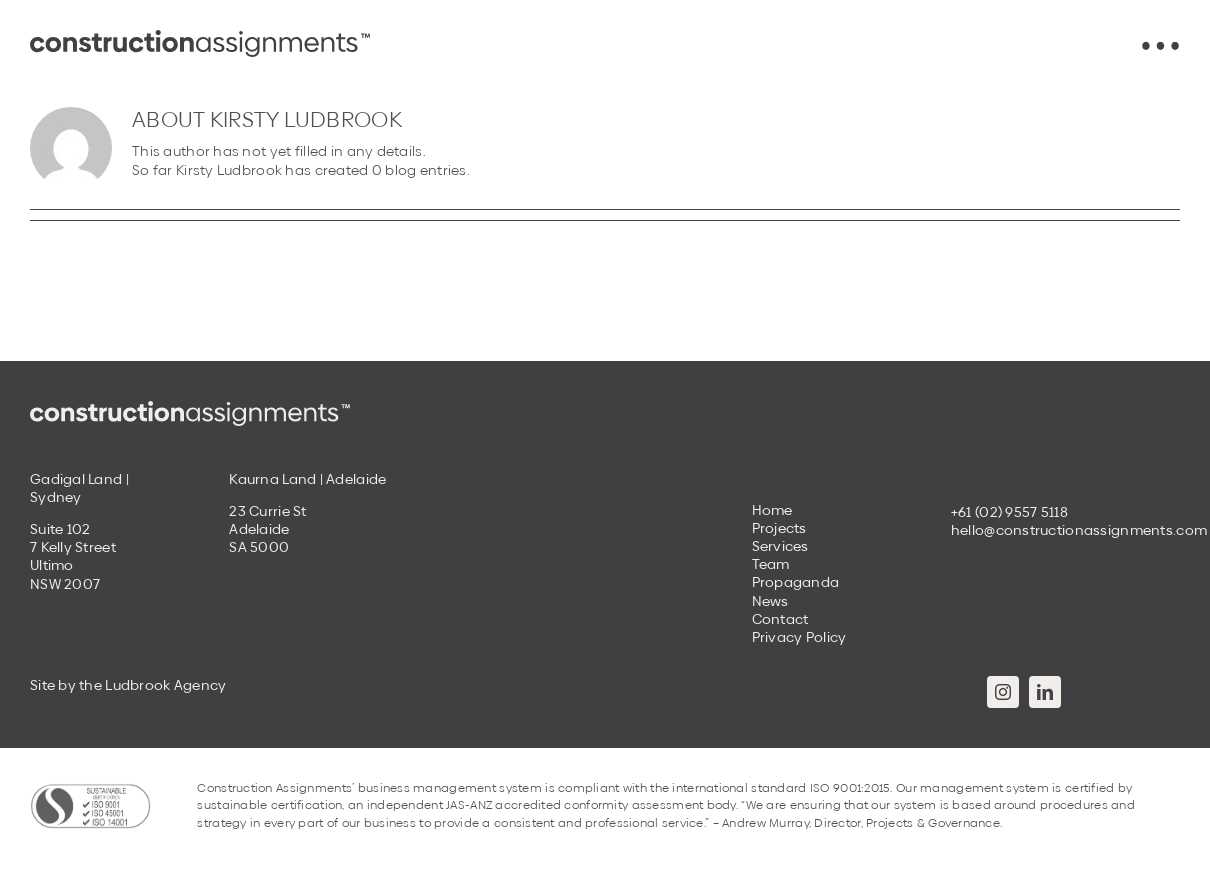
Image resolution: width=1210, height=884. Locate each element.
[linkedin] (1045, 692)
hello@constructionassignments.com (1079, 530)
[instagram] (1003, 692)
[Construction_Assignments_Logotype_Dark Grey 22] (200, 37)
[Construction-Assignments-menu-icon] (1160, 48)
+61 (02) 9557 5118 (1009, 512)
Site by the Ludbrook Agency (128, 685)
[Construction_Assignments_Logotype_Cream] (190, 408)
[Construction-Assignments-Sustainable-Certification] (91, 790)
